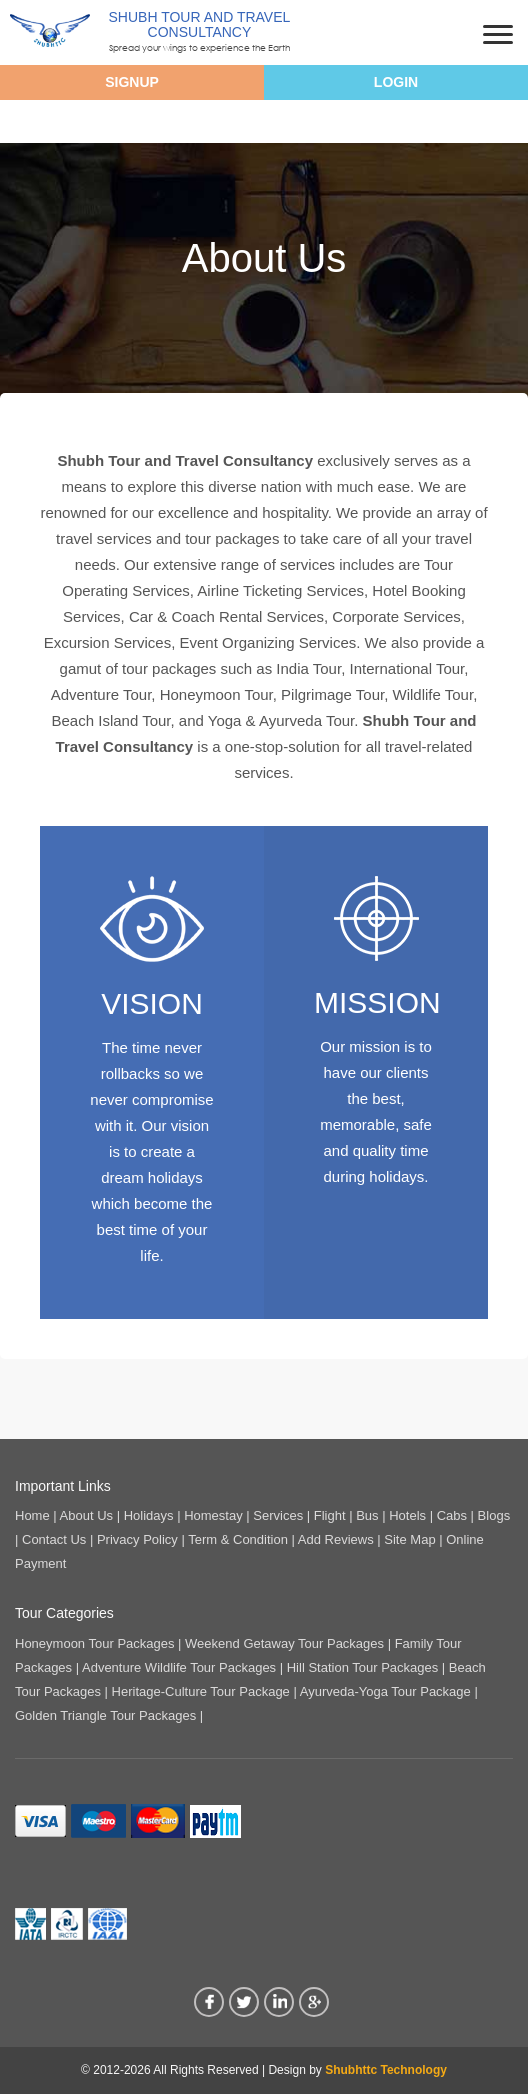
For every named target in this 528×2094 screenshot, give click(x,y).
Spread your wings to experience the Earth (199, 47)
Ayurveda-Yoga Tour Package (385, 1691)
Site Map (409, 1539)
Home (32, 1515)
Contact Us (54, 1539)
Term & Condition (238, 1539)
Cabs (452, 1515)
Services (278, 1515)
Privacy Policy (137, 1539)
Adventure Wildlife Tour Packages (179, 1667)
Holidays (149, 1515)
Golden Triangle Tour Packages (105, 1715)
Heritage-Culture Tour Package (201, 1691)
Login (396, 82)
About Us (86, 1515)
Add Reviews (336, 1539)
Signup (132, 82)
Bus (367, 1515)
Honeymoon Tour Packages (94, 1643)
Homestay (213, 1515)
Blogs (494, 1515)
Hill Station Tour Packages (363, 1667)
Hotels (407, 1515)
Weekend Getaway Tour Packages (284, 1643)
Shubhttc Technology (386, 2070)
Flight (330, 1515)
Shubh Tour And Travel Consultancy (200, 24)
